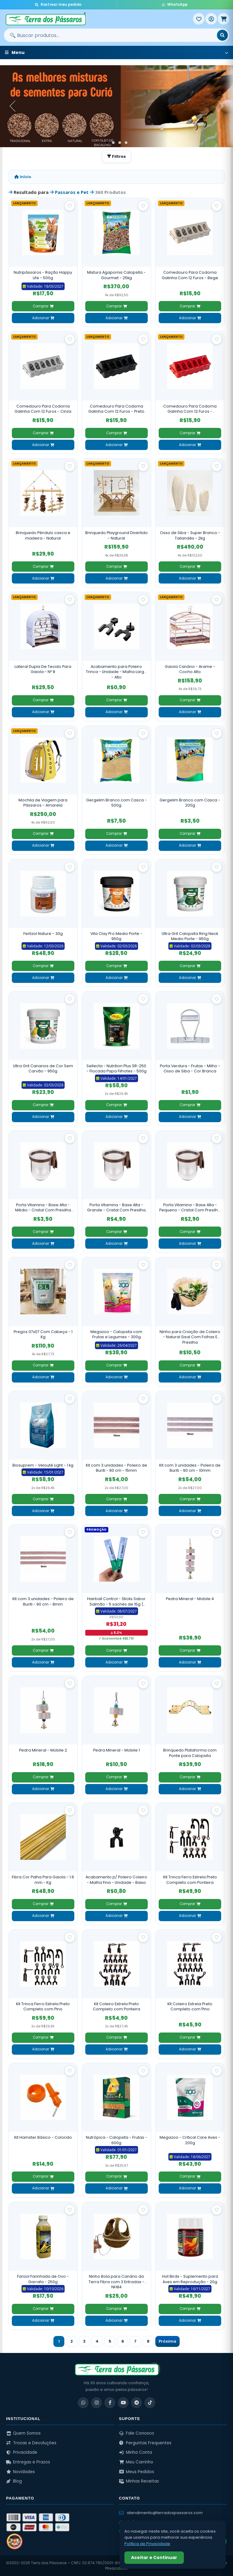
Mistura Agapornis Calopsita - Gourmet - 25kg (116, 275)
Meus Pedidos (136, 2472)
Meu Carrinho (136, 2462)
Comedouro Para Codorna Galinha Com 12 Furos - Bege (190, 275)
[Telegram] (136, 2402)
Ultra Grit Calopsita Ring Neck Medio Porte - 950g (190, 936)
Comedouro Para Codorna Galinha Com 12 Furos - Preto (116, 409)
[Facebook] (109, 2402)
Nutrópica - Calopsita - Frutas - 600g (116, 2140)
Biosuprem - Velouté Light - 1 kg (42, 1465)
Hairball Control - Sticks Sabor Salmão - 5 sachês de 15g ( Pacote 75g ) (116, 1601)
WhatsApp (174, 4)
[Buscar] (222, 35)
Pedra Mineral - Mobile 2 (43, 1750)
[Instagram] (96, 2402)
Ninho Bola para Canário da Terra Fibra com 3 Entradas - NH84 (116, 2282)
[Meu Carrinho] (223, 19)
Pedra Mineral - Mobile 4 (190, 1598)
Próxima (167, 2341)
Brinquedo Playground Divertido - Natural (116, 535)
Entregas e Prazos (28, 2462)
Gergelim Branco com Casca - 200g (190, 802)
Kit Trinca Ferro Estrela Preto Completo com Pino (43, 2006)
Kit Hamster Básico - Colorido (43, 2137)
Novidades (20, 2472)
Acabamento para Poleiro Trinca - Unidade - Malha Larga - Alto (116, 672)
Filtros (116, 156)
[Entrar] (211, 19)
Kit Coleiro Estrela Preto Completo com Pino (189, 2006)
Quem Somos (23, 2433)
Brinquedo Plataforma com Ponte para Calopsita (190, 1753)
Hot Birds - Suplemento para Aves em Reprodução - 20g (190, 2279)
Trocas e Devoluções (31, 2443)
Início (22, 177)
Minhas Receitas (139, 2481)
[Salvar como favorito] (70, 206)
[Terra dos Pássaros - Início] (98, 19)
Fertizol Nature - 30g (43, 933)
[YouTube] (123, 2402)
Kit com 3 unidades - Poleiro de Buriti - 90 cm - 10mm (190, 1468)
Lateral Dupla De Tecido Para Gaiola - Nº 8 (43, 669)
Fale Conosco (136, 2433)
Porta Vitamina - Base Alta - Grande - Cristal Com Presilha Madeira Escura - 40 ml (116, 1207)
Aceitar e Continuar (154, 2557)
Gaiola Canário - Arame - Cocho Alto (190, 669)
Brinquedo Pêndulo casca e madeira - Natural (43, 535)
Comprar (43, 306)
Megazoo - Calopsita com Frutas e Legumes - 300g (116, 1334)
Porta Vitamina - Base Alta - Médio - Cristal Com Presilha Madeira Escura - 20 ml (43, 1207)
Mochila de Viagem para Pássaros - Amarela (43, 802)
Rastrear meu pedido (58, 4)
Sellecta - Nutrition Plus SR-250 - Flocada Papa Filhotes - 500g (116, 1068)
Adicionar (43, 318)
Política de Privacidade (147, 2544)
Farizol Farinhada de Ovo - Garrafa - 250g (43, 2279)
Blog (14, 2481)
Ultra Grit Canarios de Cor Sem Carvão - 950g (43, 1068)
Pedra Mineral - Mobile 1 (116, 1750)
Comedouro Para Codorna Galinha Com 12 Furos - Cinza (43, 409)
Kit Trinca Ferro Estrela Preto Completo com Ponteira (190, 1879)
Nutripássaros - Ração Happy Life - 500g (43, 275)
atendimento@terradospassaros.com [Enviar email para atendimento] (161, 2513)
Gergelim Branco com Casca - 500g (116, 802)
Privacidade (21, 2452)
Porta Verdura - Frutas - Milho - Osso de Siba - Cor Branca (190, 1068)
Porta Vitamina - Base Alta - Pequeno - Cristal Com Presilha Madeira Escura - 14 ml (190, 1207)
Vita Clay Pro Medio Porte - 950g (116, 936)
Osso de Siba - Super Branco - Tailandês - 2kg (190, 535)
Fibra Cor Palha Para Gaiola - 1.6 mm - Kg (43, 1879)
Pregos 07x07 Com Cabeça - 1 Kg (43, 1334)
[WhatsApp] (83, 2402)
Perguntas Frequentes (145, 2443)
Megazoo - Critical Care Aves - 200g (190, 2140)
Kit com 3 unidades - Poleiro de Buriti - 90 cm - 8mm (43, 1601)
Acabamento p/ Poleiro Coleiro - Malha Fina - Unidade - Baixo (116, 1879)
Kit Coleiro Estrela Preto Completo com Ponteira (116, 2006)
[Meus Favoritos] (198, 19)
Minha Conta (135, 2452)
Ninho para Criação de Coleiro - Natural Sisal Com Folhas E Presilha (190, 1337)
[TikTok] (149, 2402)
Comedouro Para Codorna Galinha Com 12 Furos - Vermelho (190, 409)
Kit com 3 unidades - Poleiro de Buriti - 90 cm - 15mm (116, 1468)
